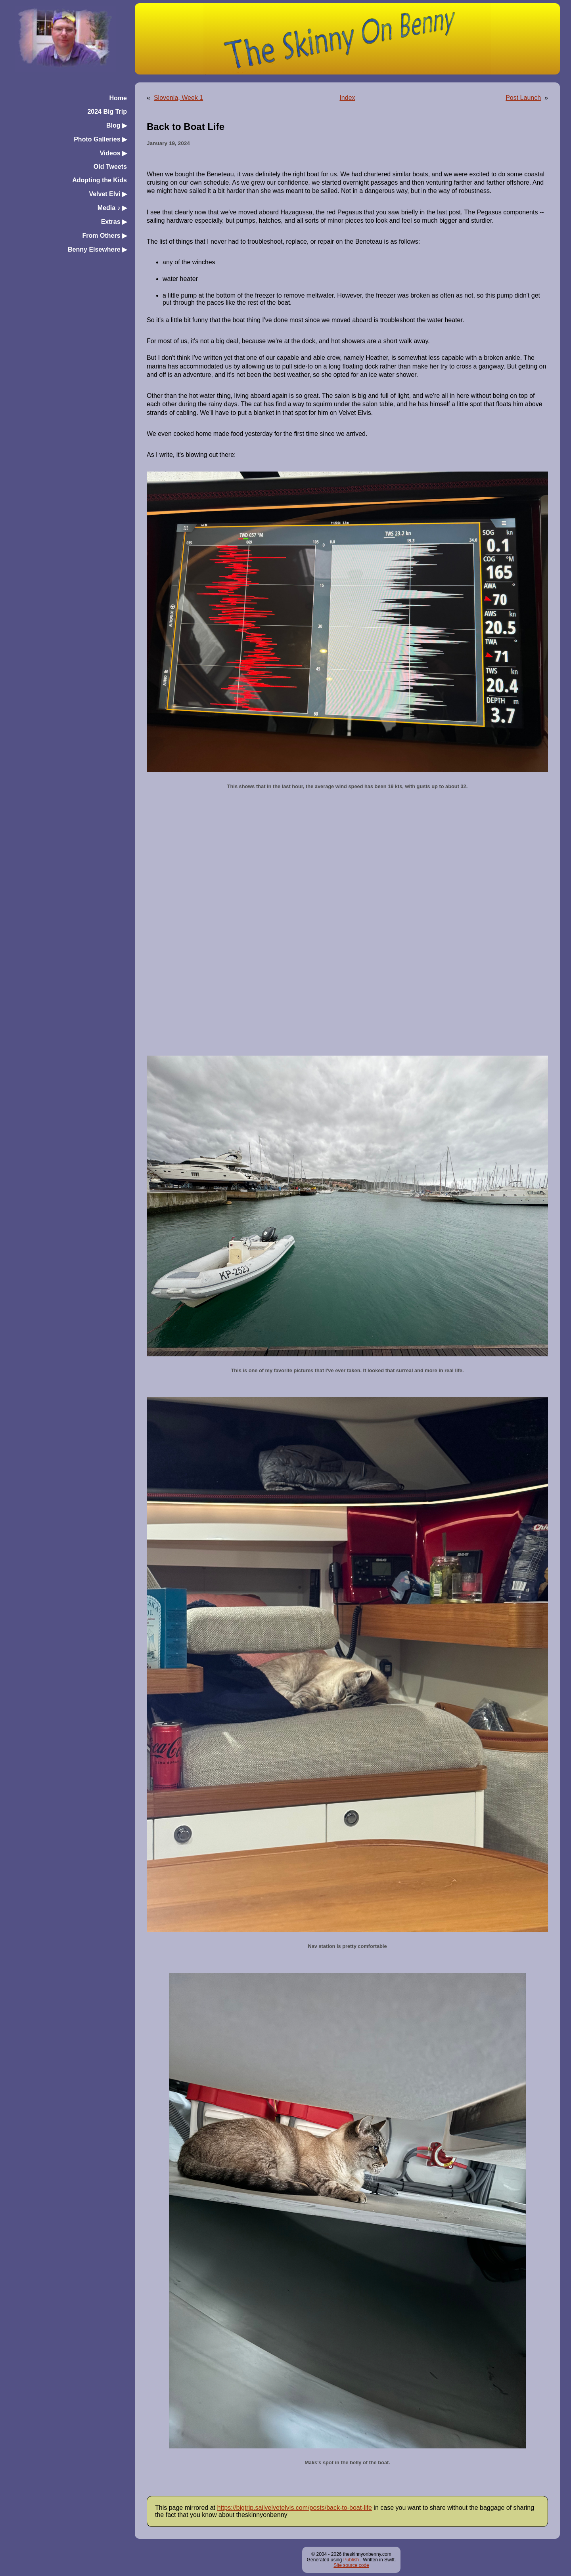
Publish (351, 2560)
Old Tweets (110, 166)
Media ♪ (112, 207)
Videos (113, 153)
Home (118, 98)
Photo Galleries (100, 139)
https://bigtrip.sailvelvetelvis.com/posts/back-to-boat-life (294, 2507)
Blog (116, 125)
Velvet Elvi (108, 194)
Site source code (351, 2565)
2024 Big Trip (107, 111)
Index (347, 97)
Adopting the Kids (99, 180)
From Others (104, 235)
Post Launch (523, 97)
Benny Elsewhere (97, 249)
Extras (114, 221)
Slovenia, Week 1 (178, 97)
